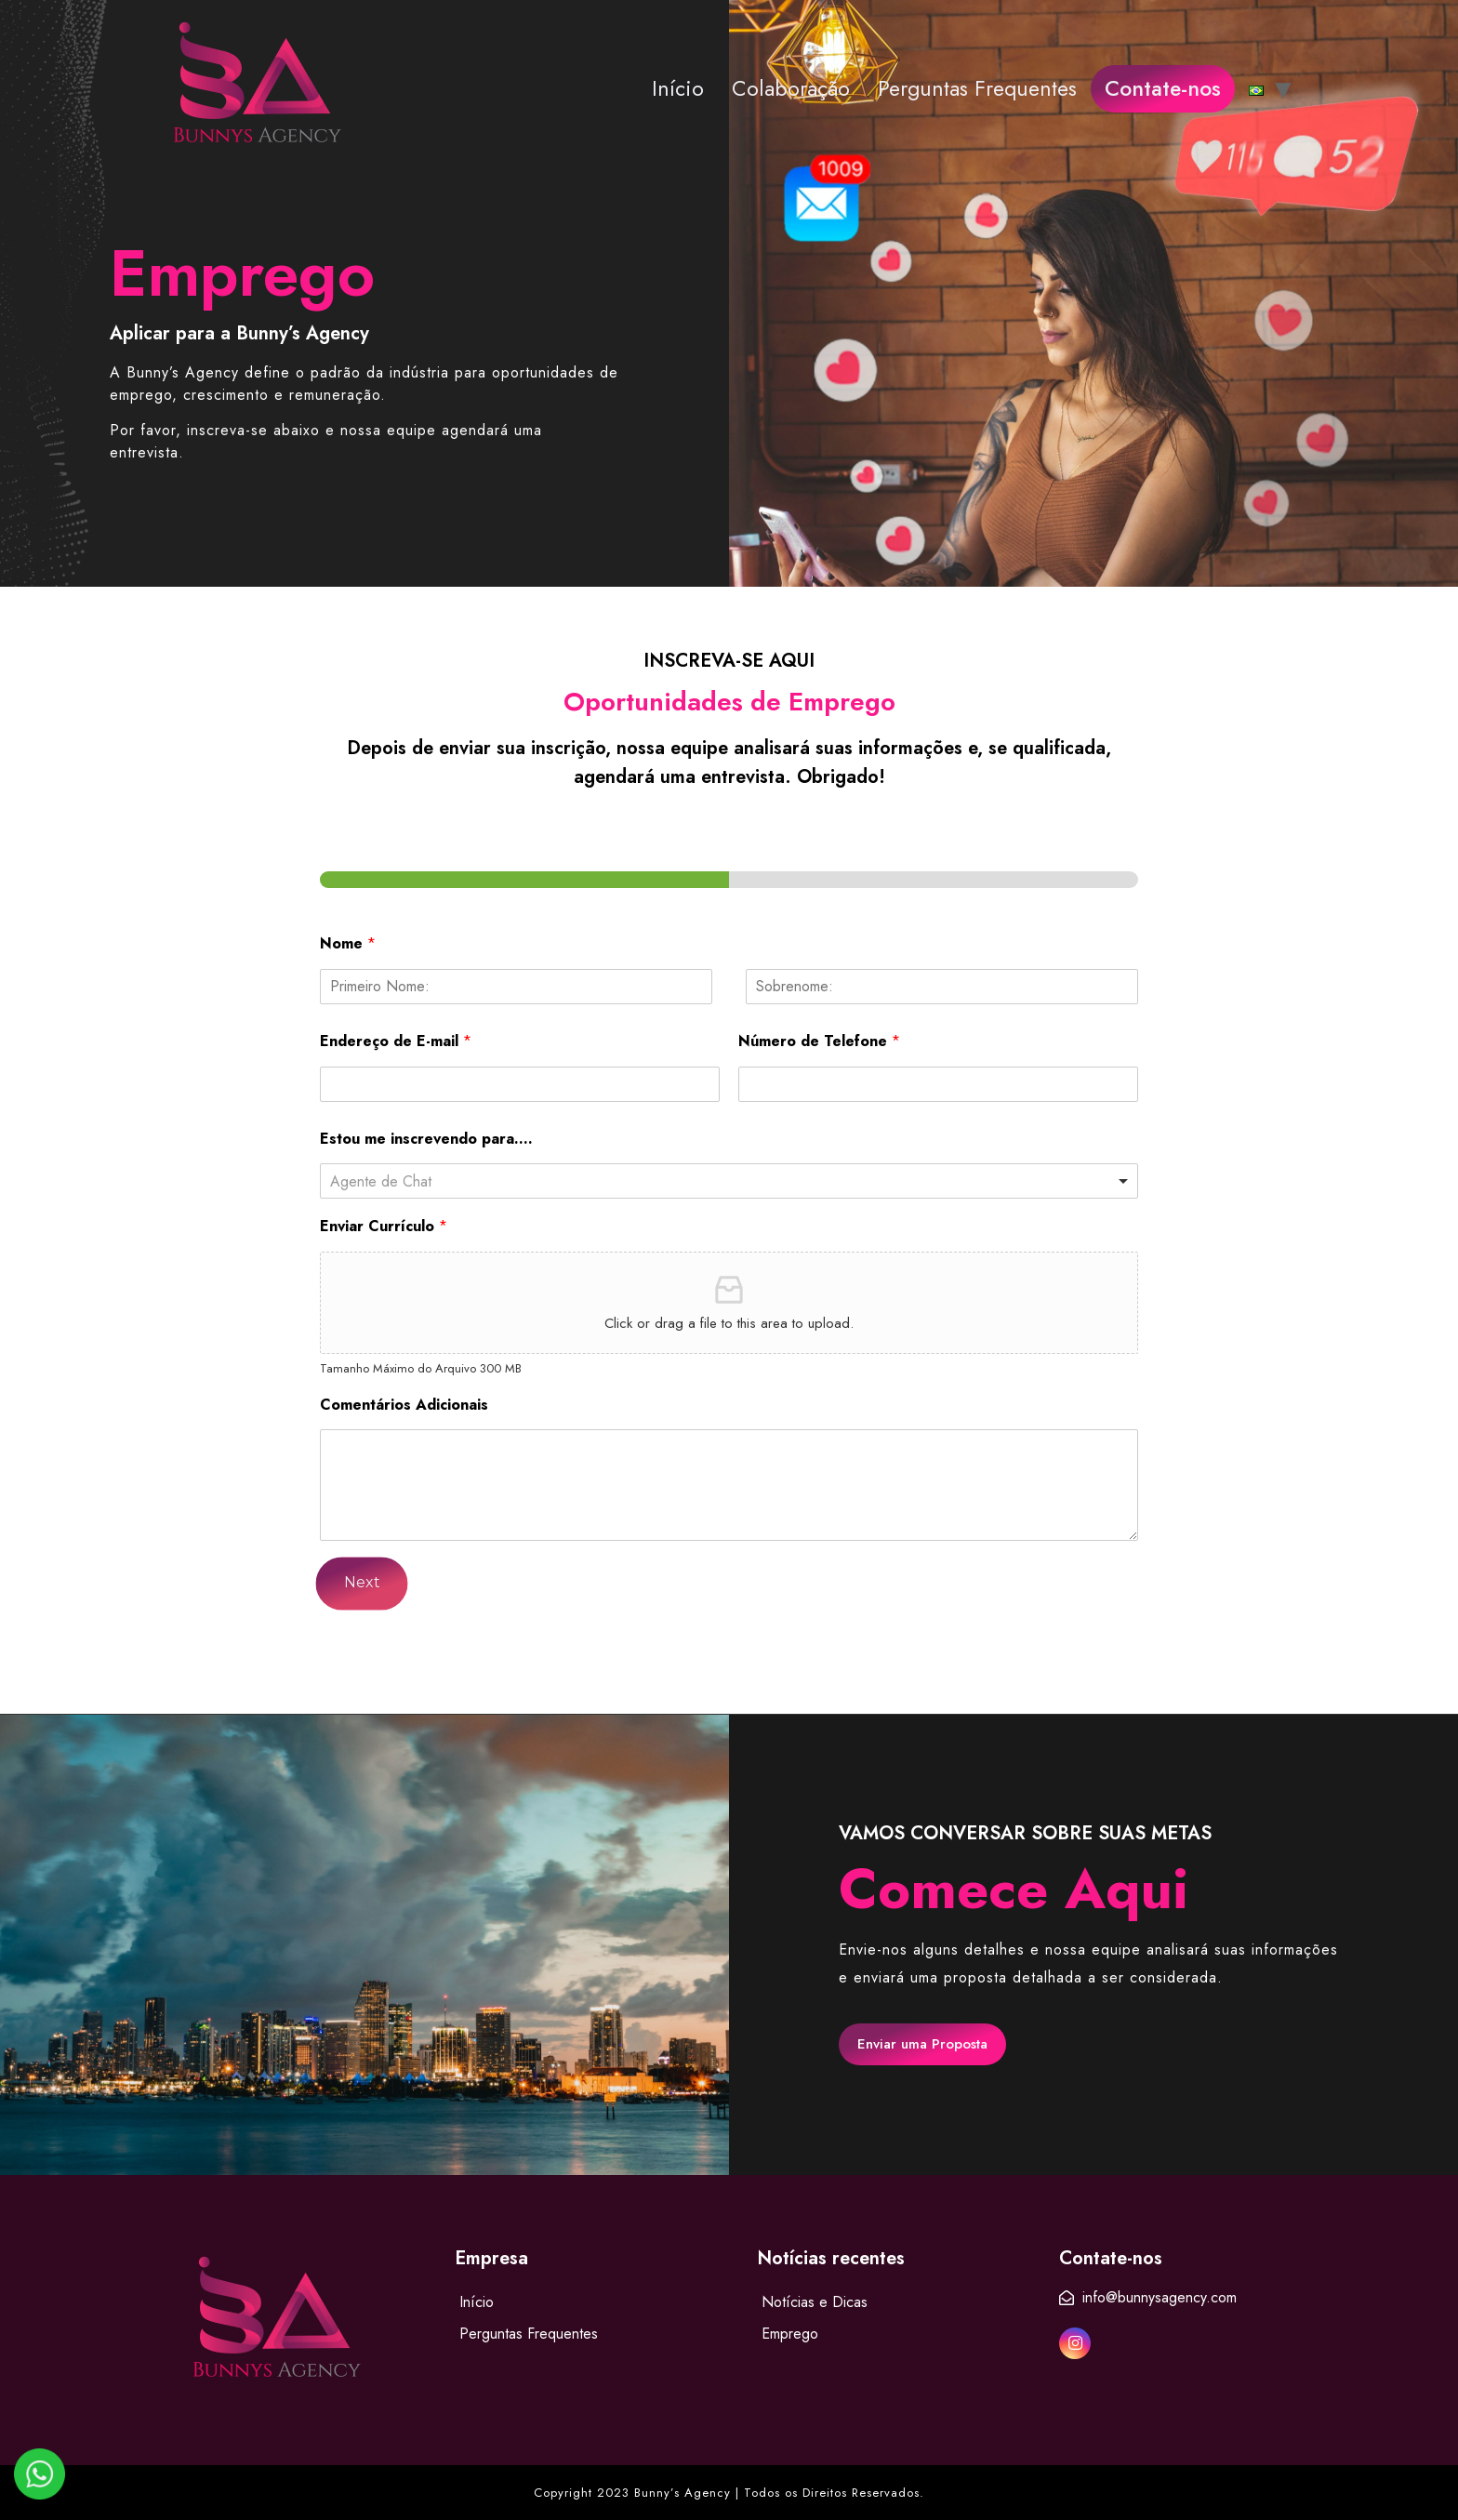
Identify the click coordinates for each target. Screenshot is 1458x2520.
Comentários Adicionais (404, 1405)
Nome (348, 944)
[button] (922, 2044)
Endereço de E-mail (395, 1042)
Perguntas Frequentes (977, 88)
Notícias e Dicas (815, 2302)
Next (362, 1582)
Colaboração (791, 88)
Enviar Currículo (383, 1227)
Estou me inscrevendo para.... (426, 1139)
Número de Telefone (819, 1042)
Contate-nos (1163, 88)
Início (678, 88)
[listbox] (729, 1181)
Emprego (790, 2333)
